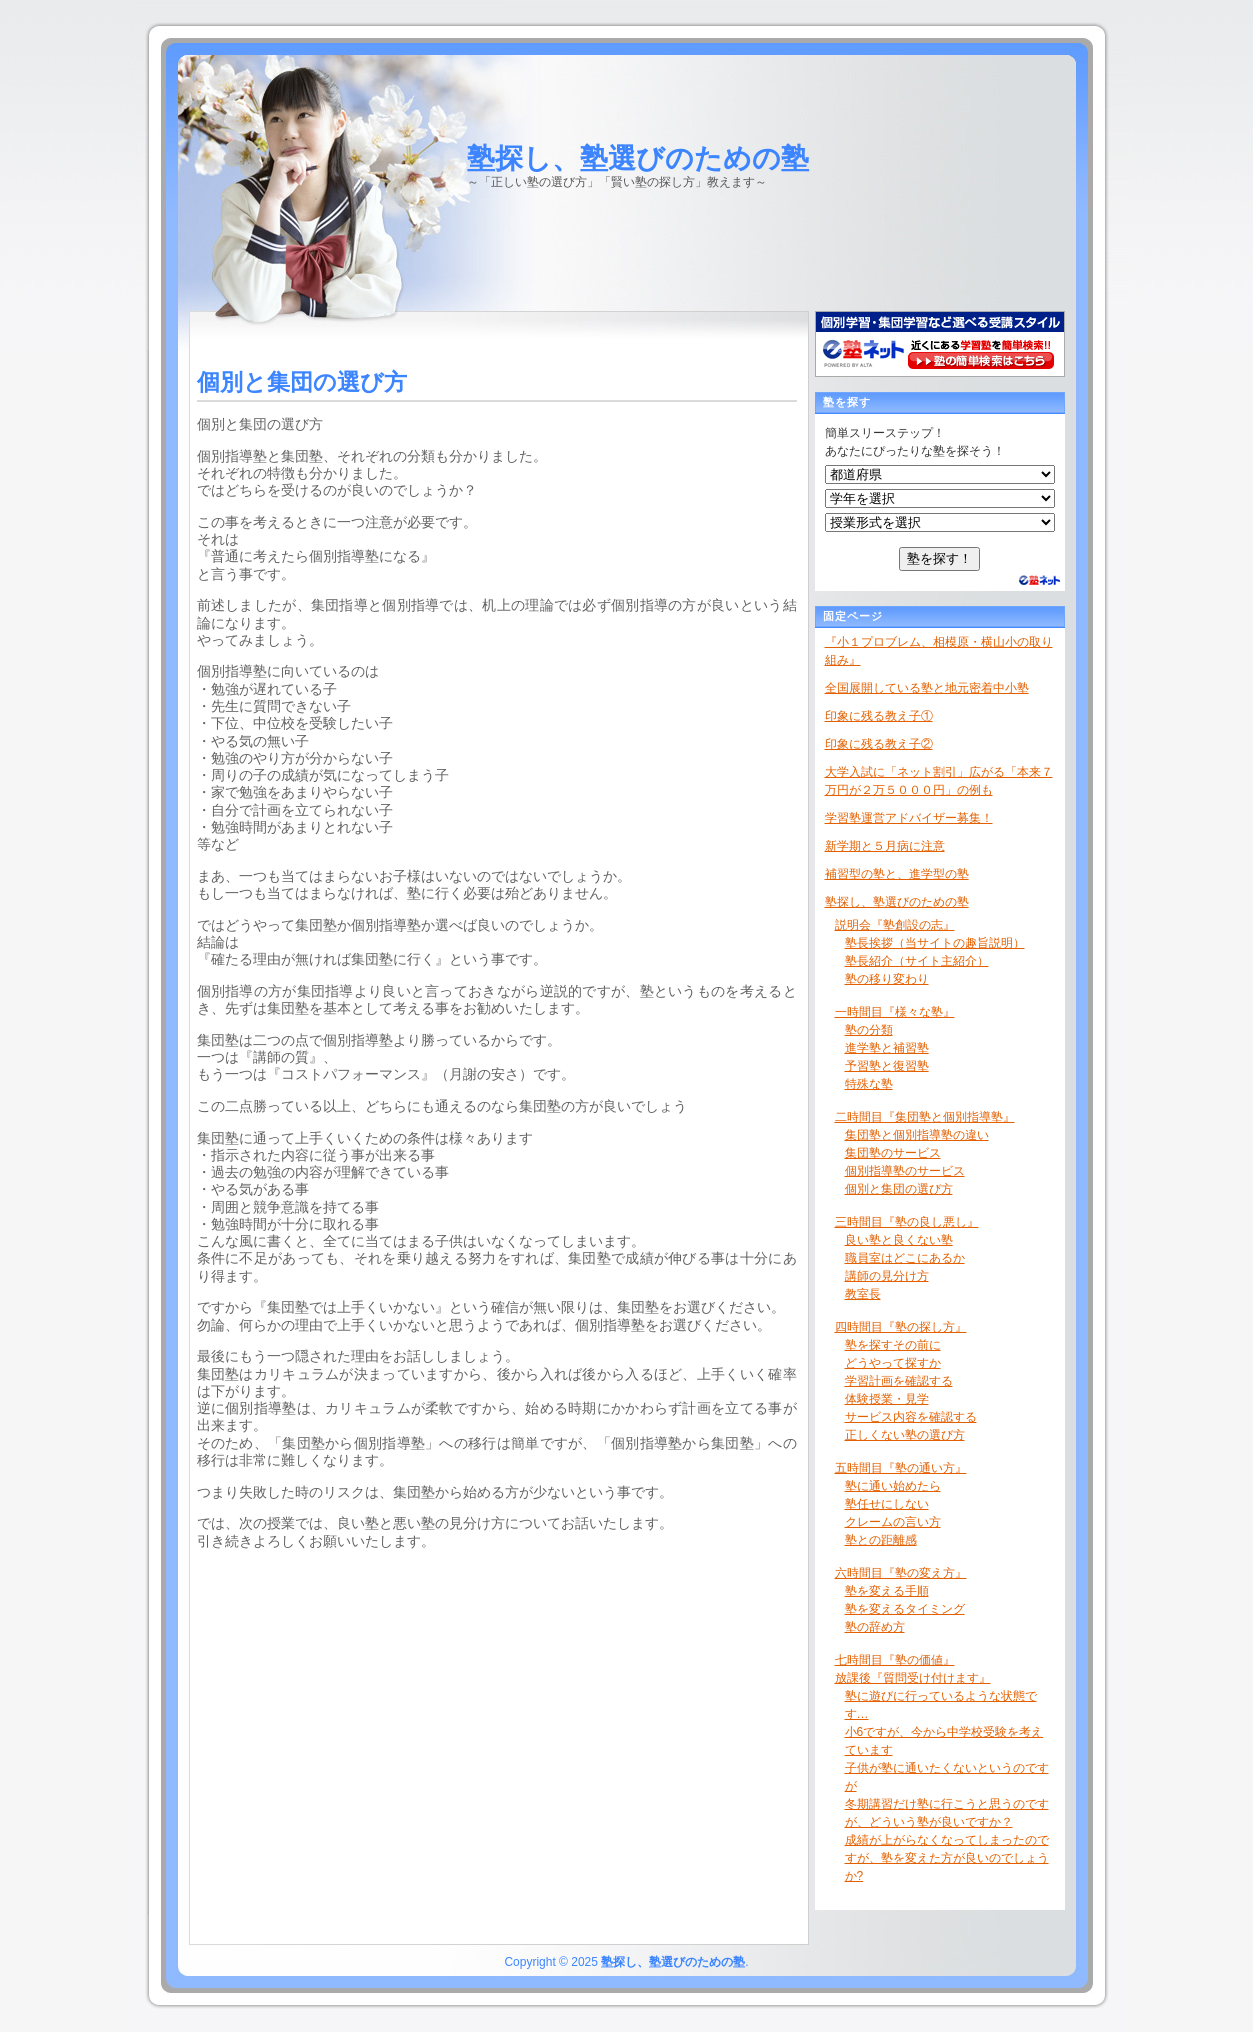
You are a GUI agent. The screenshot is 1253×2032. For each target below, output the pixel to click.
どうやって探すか (893, 1363)
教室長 (863, 1294)
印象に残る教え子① (879, 716)
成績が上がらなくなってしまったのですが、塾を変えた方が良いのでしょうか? (947, 1858)
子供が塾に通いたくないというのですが (947, 1777)
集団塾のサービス (893, 1153)
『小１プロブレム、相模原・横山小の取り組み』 (939, 651)
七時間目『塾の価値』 (895, 1660)
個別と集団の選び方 (899, 1189)
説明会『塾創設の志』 (895, 925)
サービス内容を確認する (911, 1417)
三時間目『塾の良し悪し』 (907, 1222)
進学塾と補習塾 (887, 1048)
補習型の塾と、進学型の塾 (897, 874)
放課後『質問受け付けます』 (913, 1678)
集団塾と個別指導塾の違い (917, 1135)
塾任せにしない (887, 1504)
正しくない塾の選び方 (905, 1435)
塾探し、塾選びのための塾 (638, 158)
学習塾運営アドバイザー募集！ (909, 818)
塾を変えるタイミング (905, 1609)
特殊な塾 (869, 1084)
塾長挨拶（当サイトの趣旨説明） (935, 943)
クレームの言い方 (893, 1522)
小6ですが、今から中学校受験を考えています (944, 1741)
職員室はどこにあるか (905, 1258)
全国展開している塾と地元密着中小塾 (927, 688)
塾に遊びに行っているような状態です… (941, 1705)
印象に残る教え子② (879, 744)
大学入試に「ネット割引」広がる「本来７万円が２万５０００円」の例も (939, 781)
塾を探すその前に (893, 1345)
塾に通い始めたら (893, 1486)
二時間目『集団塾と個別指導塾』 (925, 1117)
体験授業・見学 (887, 1399)
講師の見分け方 (887, 1276)
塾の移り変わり (887, 979)
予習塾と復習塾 (887, 1066)
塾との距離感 (881, 1540)
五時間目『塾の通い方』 (901, 1468)
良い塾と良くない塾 (899, 1240)
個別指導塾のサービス (905, 1171)
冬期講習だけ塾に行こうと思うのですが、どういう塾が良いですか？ (947, 1813)
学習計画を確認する (899, 1381)
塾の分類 (869, 1030)
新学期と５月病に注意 (885, 846)
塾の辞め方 (875, 1627)
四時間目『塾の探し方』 (901, 1327)
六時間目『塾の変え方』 (901, 1573)
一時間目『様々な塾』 (895, 1012)
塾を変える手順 (887, 1591)
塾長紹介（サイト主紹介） (917, 961)
